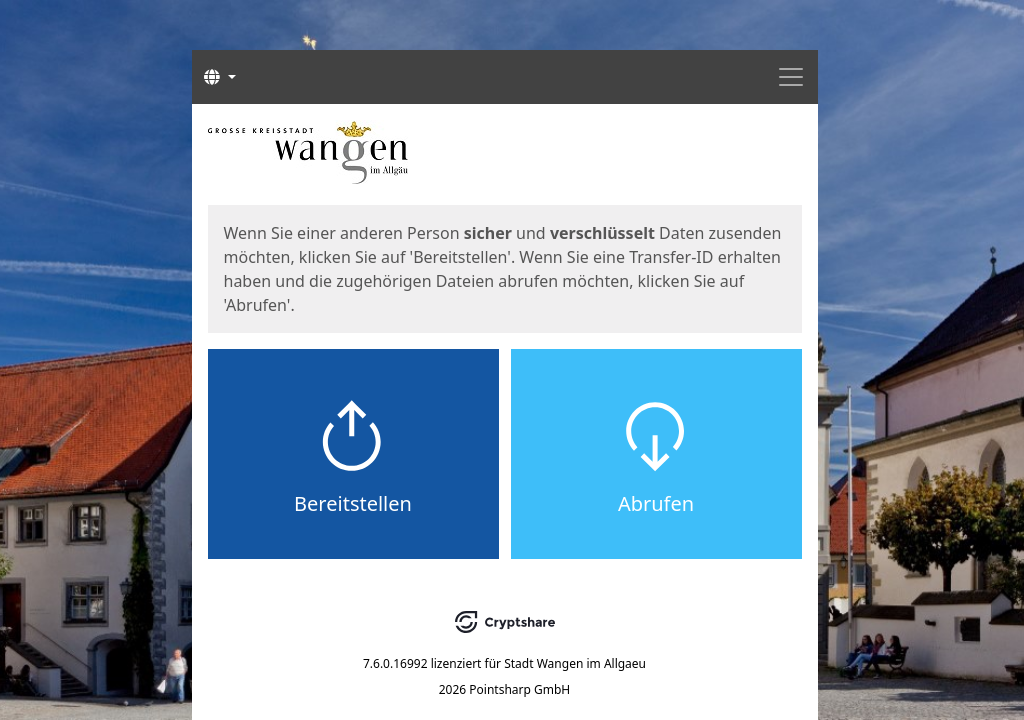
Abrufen (656, 503)
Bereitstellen (353, 503)
